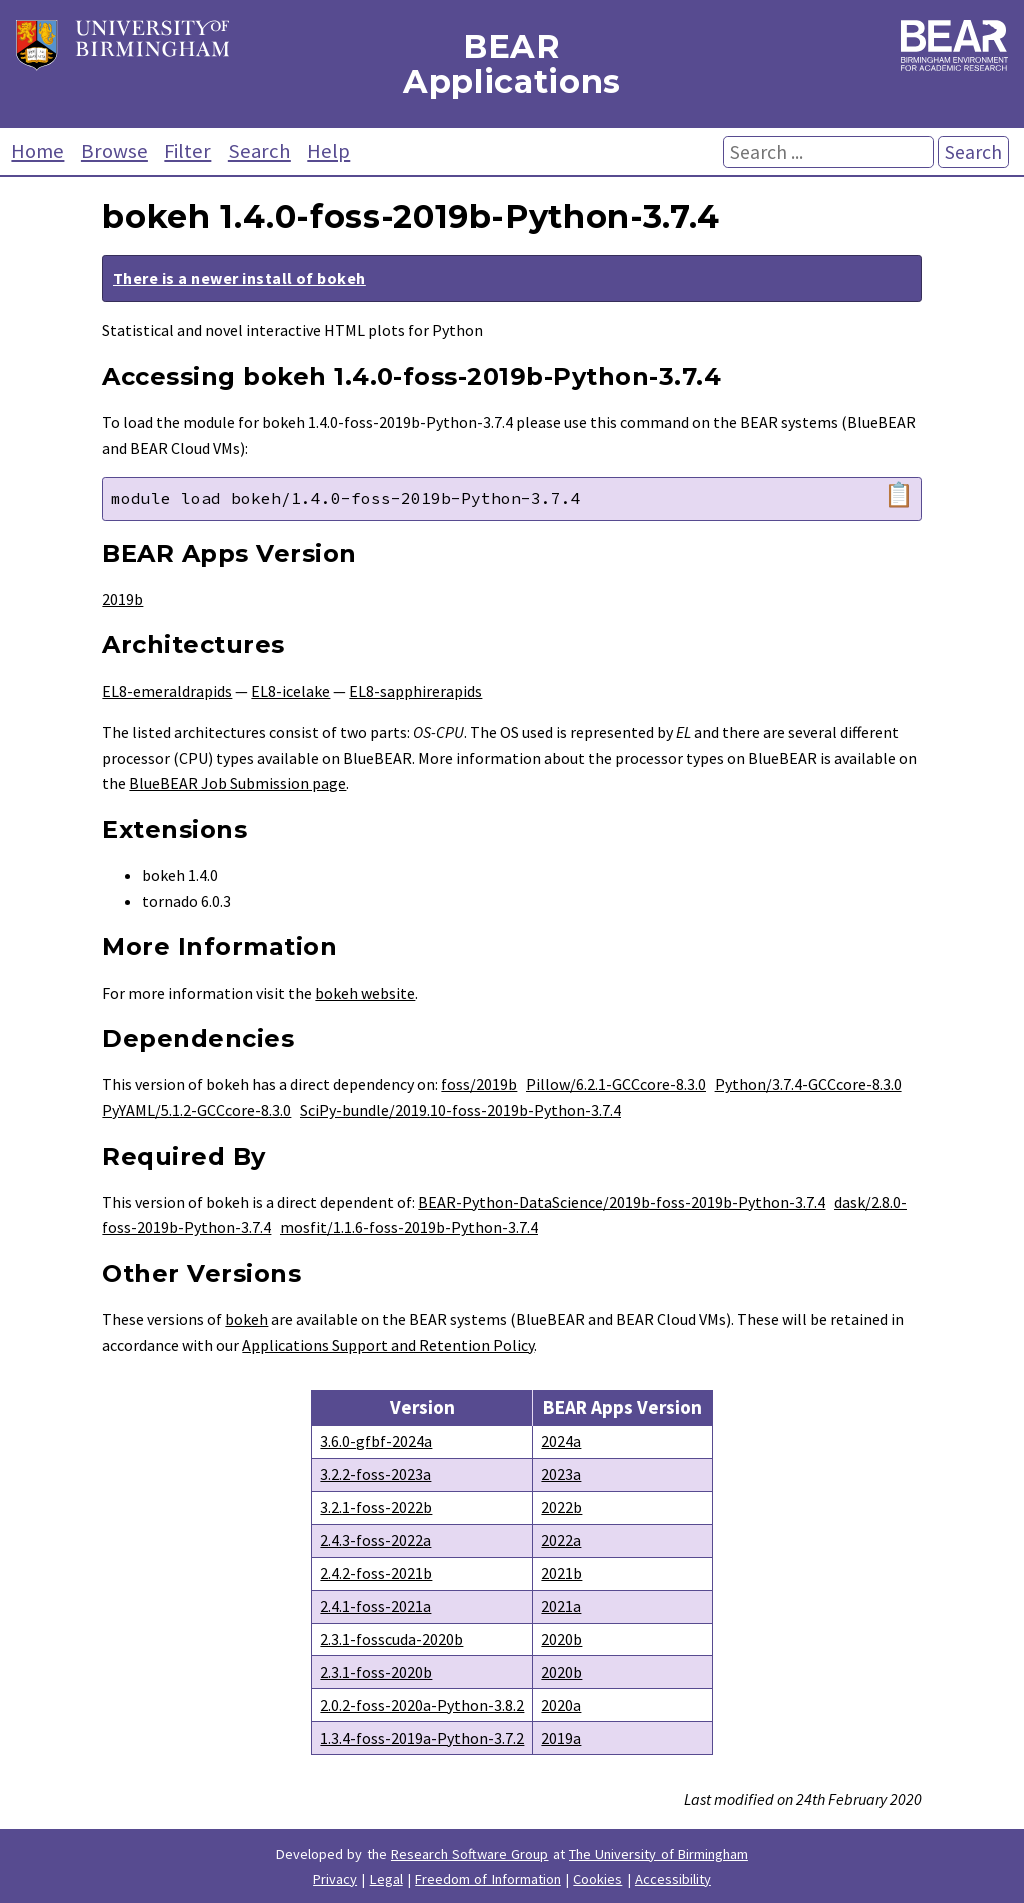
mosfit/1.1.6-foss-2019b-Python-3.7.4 (409, 1227)
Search (259, 151)
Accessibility (673, 1879)
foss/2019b (479, 1084)
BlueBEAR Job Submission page (237, 783)
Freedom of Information (488, 1879)
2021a (561, 1606)
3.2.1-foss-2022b (376, 1507)
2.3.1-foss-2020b (376, 1672)
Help (328, 151)
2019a (561, 1738)
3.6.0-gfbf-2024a (376, 1441)
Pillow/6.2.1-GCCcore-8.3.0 (616, 1084)
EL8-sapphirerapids (415, 691)
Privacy (335, 1879)
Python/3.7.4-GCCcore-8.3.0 (808, 1084)
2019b (122, 599)
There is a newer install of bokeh (239, 278)
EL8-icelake (290, 691)
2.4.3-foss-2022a (375, 1540)
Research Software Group (470, 1854)
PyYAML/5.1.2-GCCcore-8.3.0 (196, 1110)
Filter (187, 151)
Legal (386, 1879)
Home (37, 151)
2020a (561, 1705)
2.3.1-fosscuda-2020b (391, 1639)
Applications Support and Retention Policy (388, 1345)
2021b (561, 1573)
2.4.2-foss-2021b (376, 1573)
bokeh (246, 1319)
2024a (561, 1441)
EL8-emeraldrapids (167, 691)
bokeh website (365, 993)
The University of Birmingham (658, 1854)
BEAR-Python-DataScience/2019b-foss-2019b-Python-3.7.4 (621, 1202)
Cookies (597, 1879)
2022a (561, 1540)
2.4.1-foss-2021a (375, 1606)
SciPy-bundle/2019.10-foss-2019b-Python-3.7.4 (460, 1110)
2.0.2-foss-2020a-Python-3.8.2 (422, 1705)
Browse (114, 151)
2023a (561, 1474)
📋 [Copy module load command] (899, 495)
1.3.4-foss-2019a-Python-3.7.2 (422, 1738)
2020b (561, 1639)
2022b (561, 1507)
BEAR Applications (512, 64)
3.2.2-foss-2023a (375, 1474)
